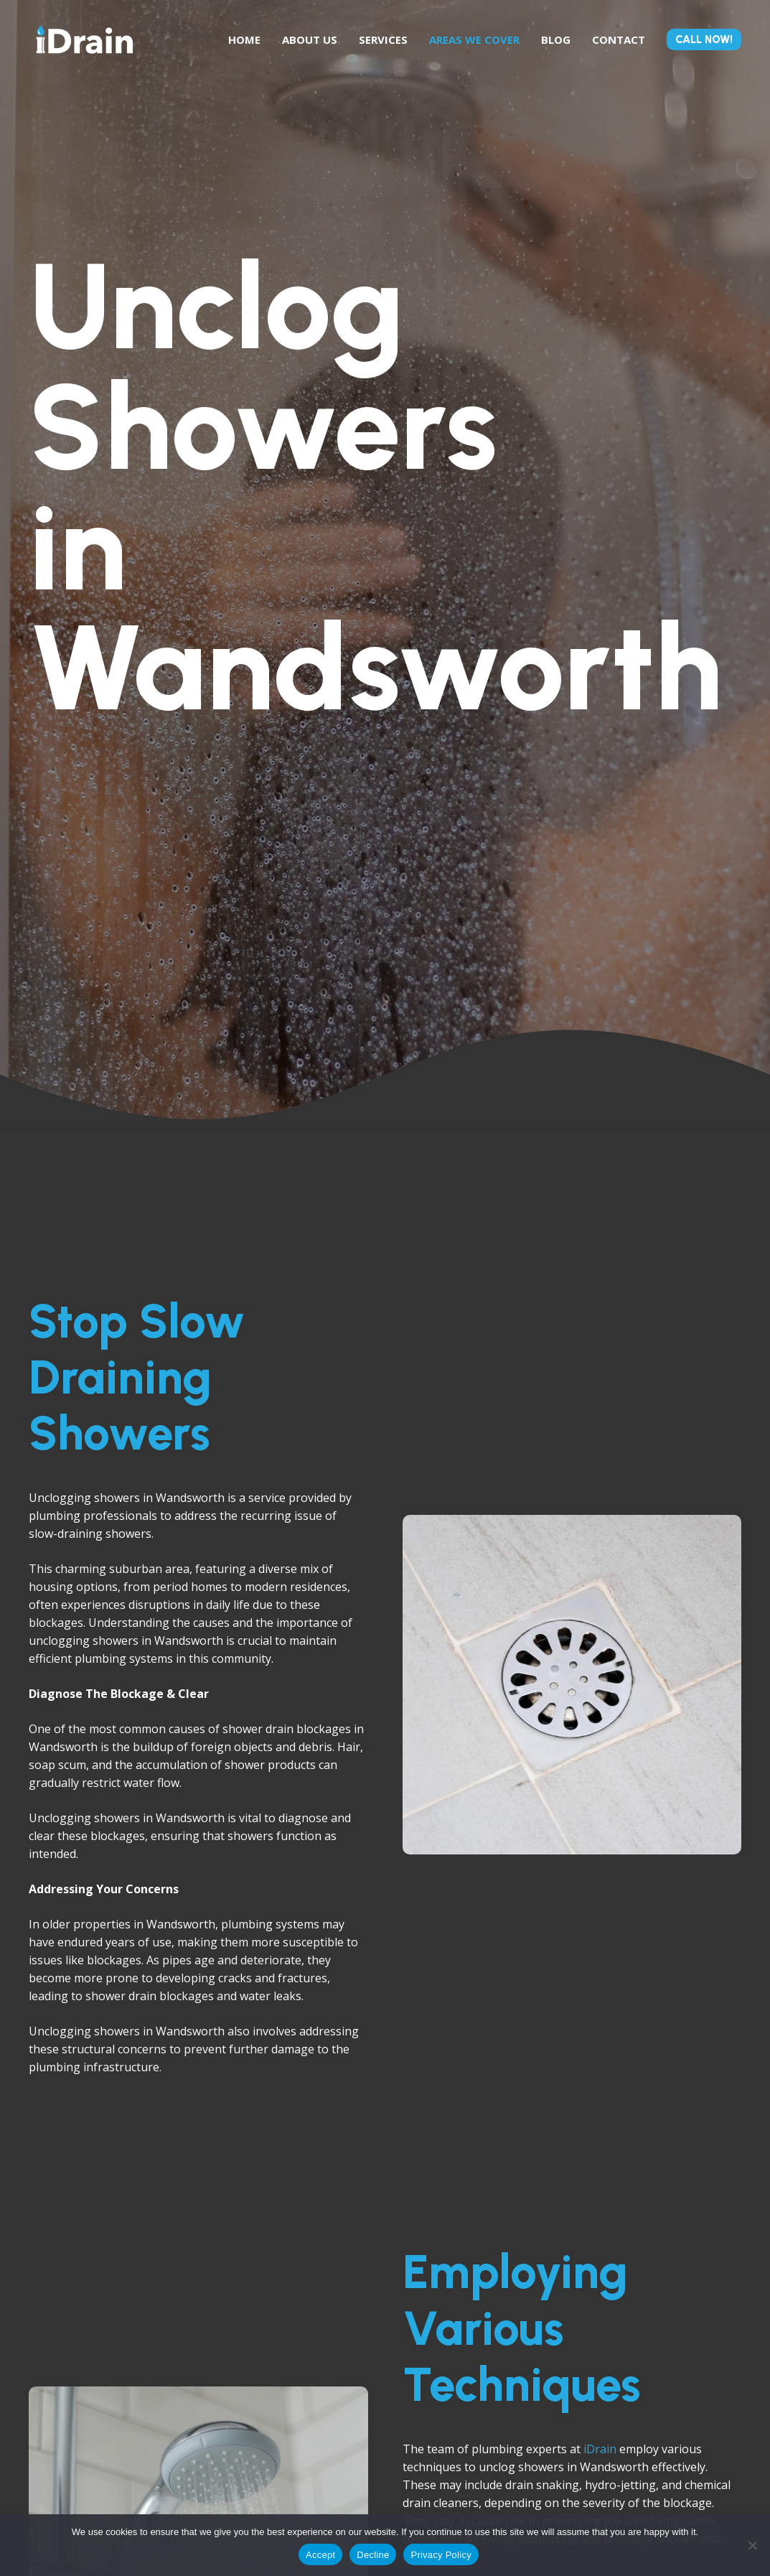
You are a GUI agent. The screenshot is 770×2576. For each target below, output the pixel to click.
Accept (320, 2554)
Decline (373, 2554)
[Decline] (752, 2545)
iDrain (599, 2449)
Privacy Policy (440, 2554)
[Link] (85, 39)
